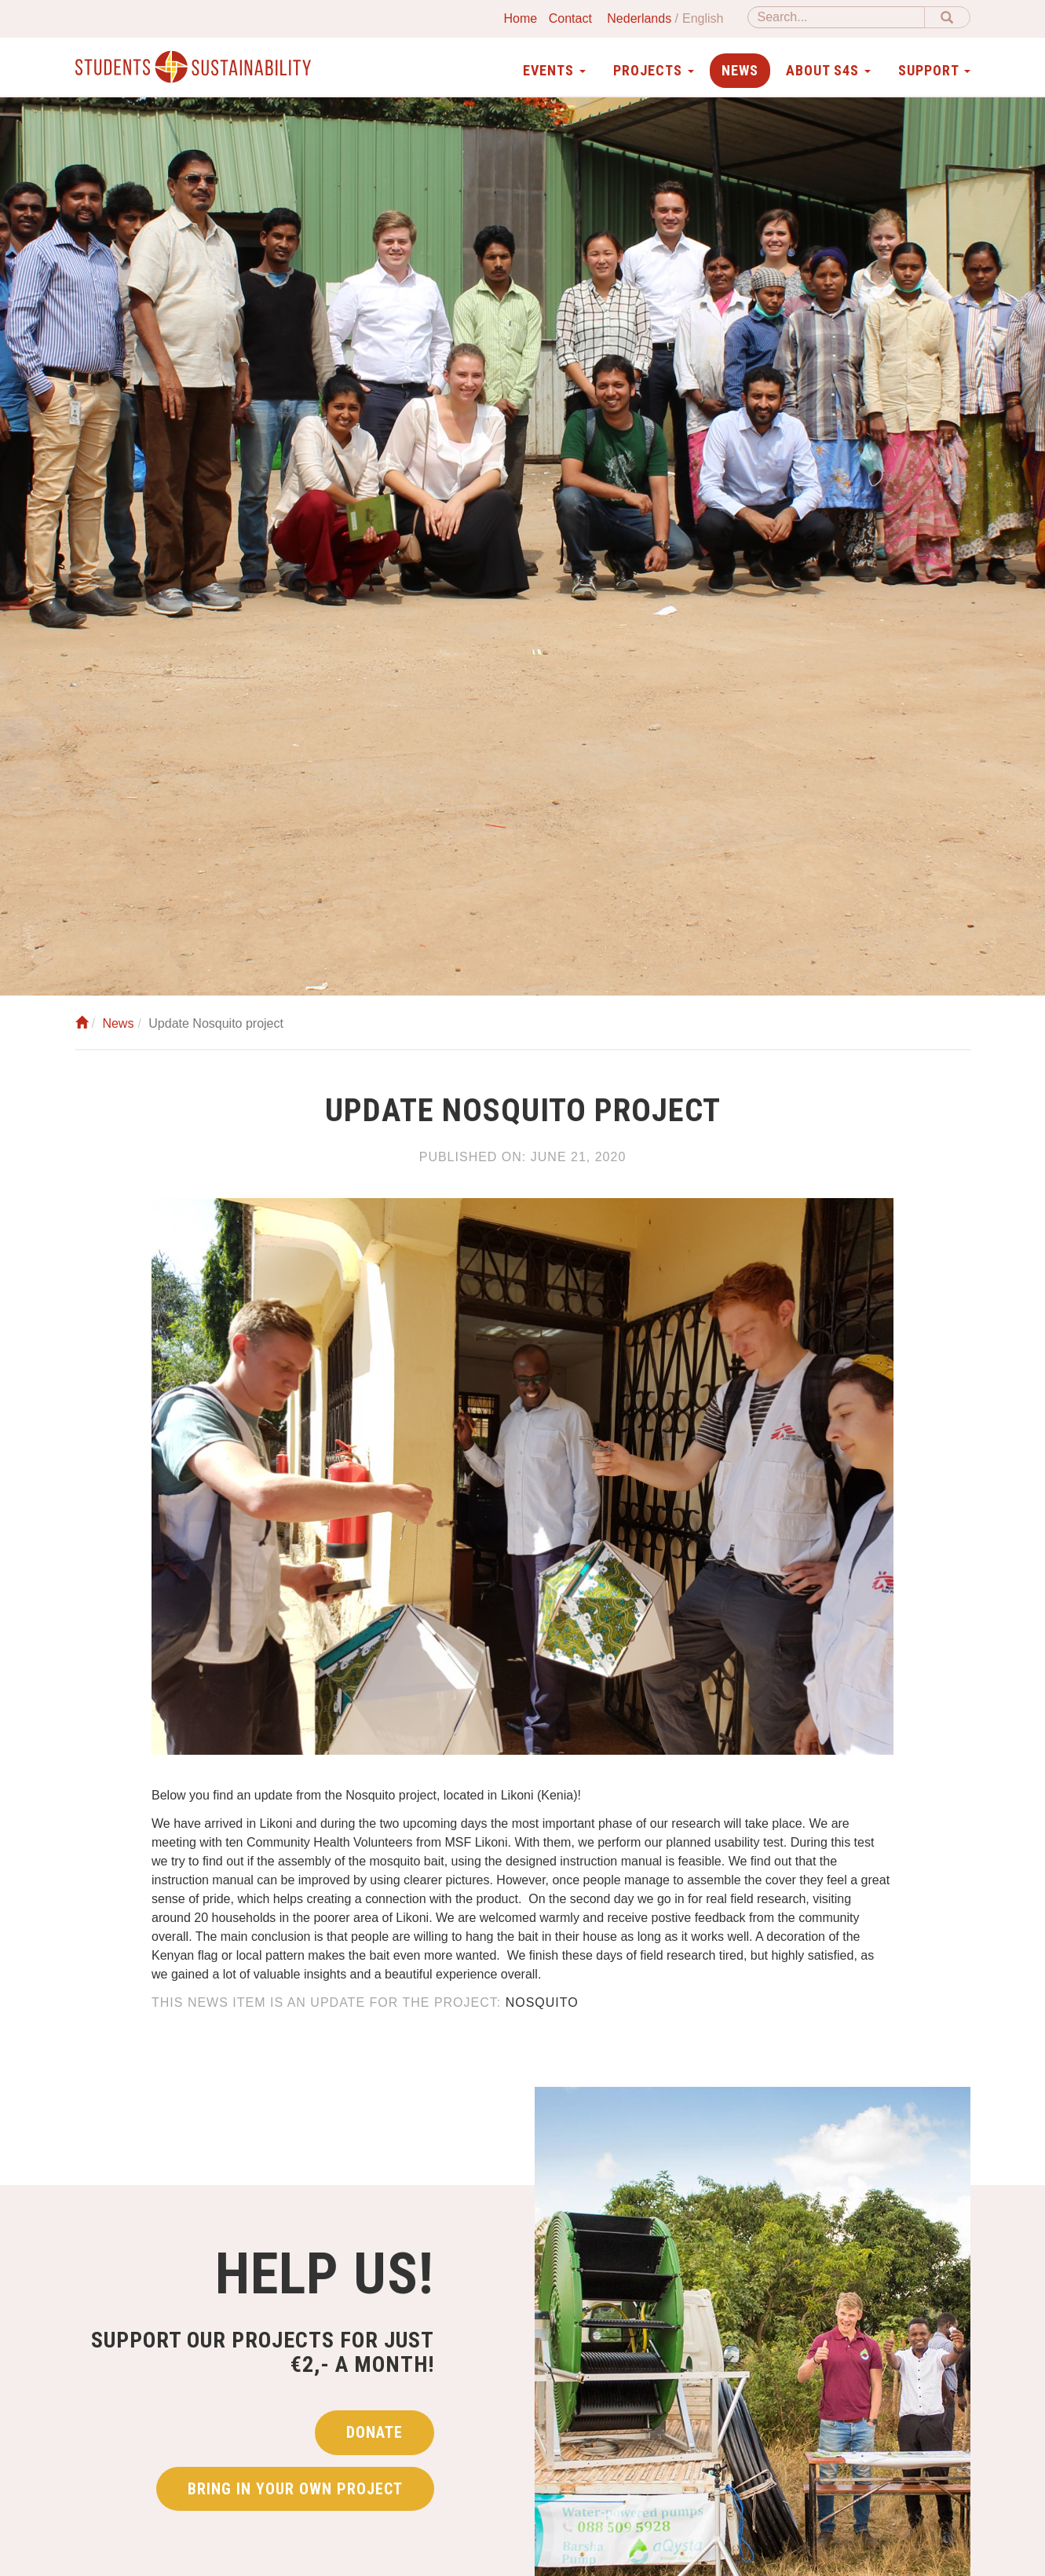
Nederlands (639, 18)
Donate (374, 2432)
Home (521, 18)
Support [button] (934, 70)
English (702, 18)
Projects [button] (653, 70)
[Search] (836, 17)
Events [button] (554, 70)
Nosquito (542, 2002)
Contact (570, 18)
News (740, 70)
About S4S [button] (828, 70)
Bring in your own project (295, 2488)
